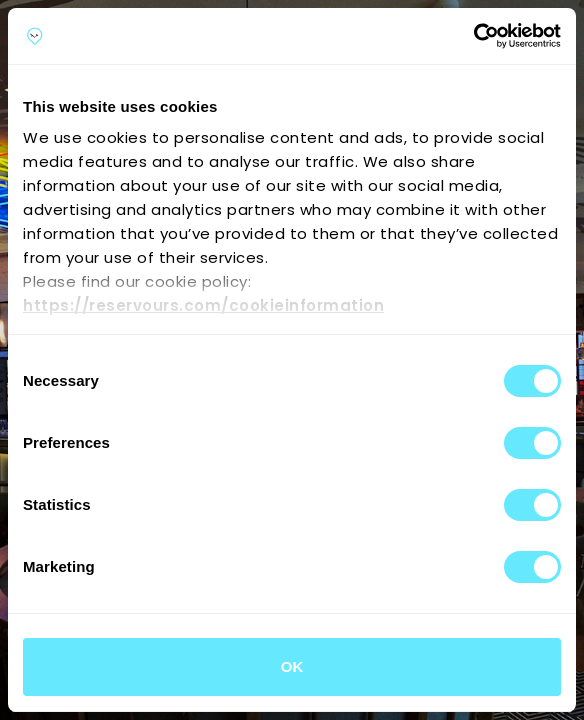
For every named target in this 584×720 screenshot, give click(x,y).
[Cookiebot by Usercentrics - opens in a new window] (473, 36)
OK (292, 666)
